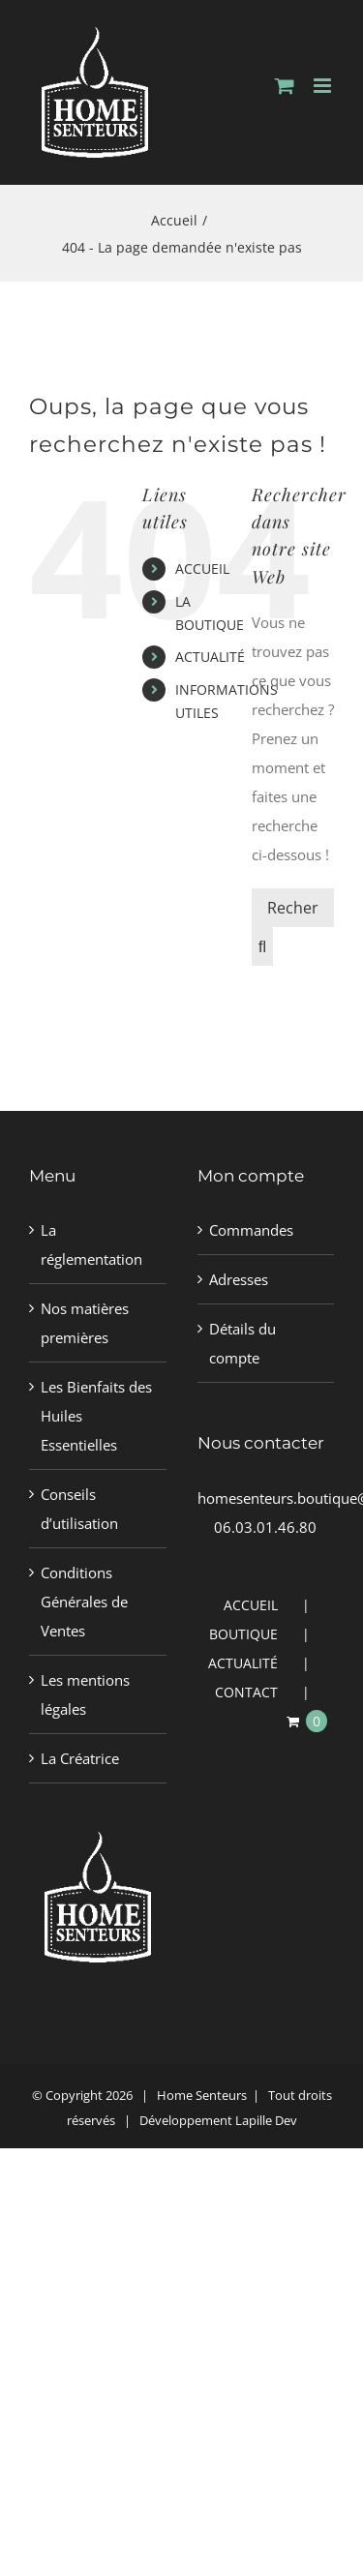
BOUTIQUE (243, 1634)
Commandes (251, 1230)
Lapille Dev (266, 2120)
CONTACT (246, 1692)
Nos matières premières (85, 1323)
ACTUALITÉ (210, 656)
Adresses (238, 1279)
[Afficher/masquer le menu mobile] (324, 85)
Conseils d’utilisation (79, 1508)
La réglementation (91, 1244)
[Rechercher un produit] (293, 907)
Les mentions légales (85, 1694)
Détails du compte (242, 1343)
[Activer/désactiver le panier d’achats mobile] (284, 85)
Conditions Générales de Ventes (84, 1601)
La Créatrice (80, 1758)
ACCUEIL (202, 568)
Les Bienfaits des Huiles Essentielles (96, 1415)
